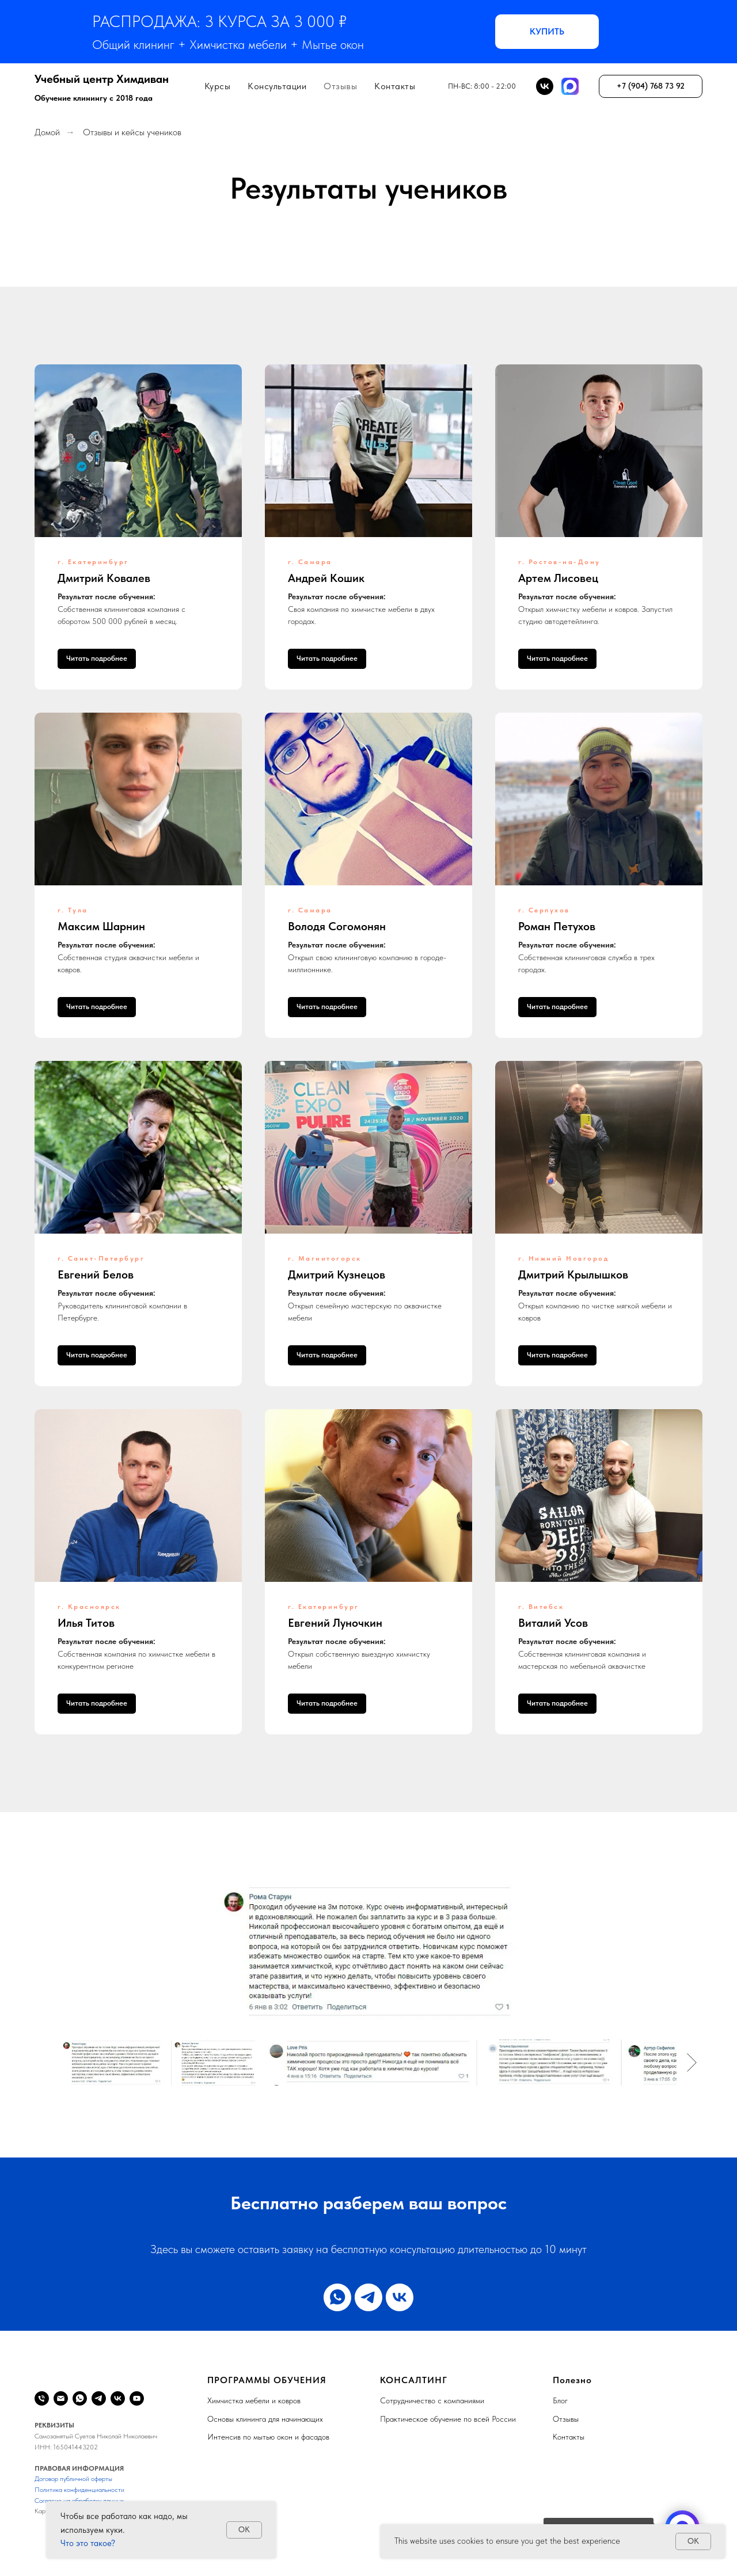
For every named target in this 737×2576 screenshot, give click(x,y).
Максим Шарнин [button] (101, 926)
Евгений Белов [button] (96, 1274)
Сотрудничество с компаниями (432, 2400)
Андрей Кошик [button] (326, 578)
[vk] (399, 2297)
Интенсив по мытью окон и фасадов (268, 2436)
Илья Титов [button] (86, 1623)
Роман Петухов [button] (556, 926)
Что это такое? (87, 2543)
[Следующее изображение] (692, 2062)
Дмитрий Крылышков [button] (573, 1274)
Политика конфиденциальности (79, 2490)
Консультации (277, 86)
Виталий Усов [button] (553, 1623)
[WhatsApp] (80, 2398)
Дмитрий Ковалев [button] (104, 578)
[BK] (544, 86)
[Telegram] (99, 2398)
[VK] (118, 2398)
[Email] (61, 2398)
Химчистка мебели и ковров (254, 2400)
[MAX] (570, 86)
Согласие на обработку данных (79, 2501)
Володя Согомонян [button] (337, 926)
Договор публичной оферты (73, 2479)
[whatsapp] (337, 2297)
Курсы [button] (217, 86)
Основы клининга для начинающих (265, 2418)
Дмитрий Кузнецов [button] (336, 1274)
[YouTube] (137, 2398)
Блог (560, 2400)
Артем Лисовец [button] (558, 578)
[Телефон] (42, 2398)
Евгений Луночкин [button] (335, 1623)
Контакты (394, 86)
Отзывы (340, 86)
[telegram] (368, 2297)
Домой (47, 132)
